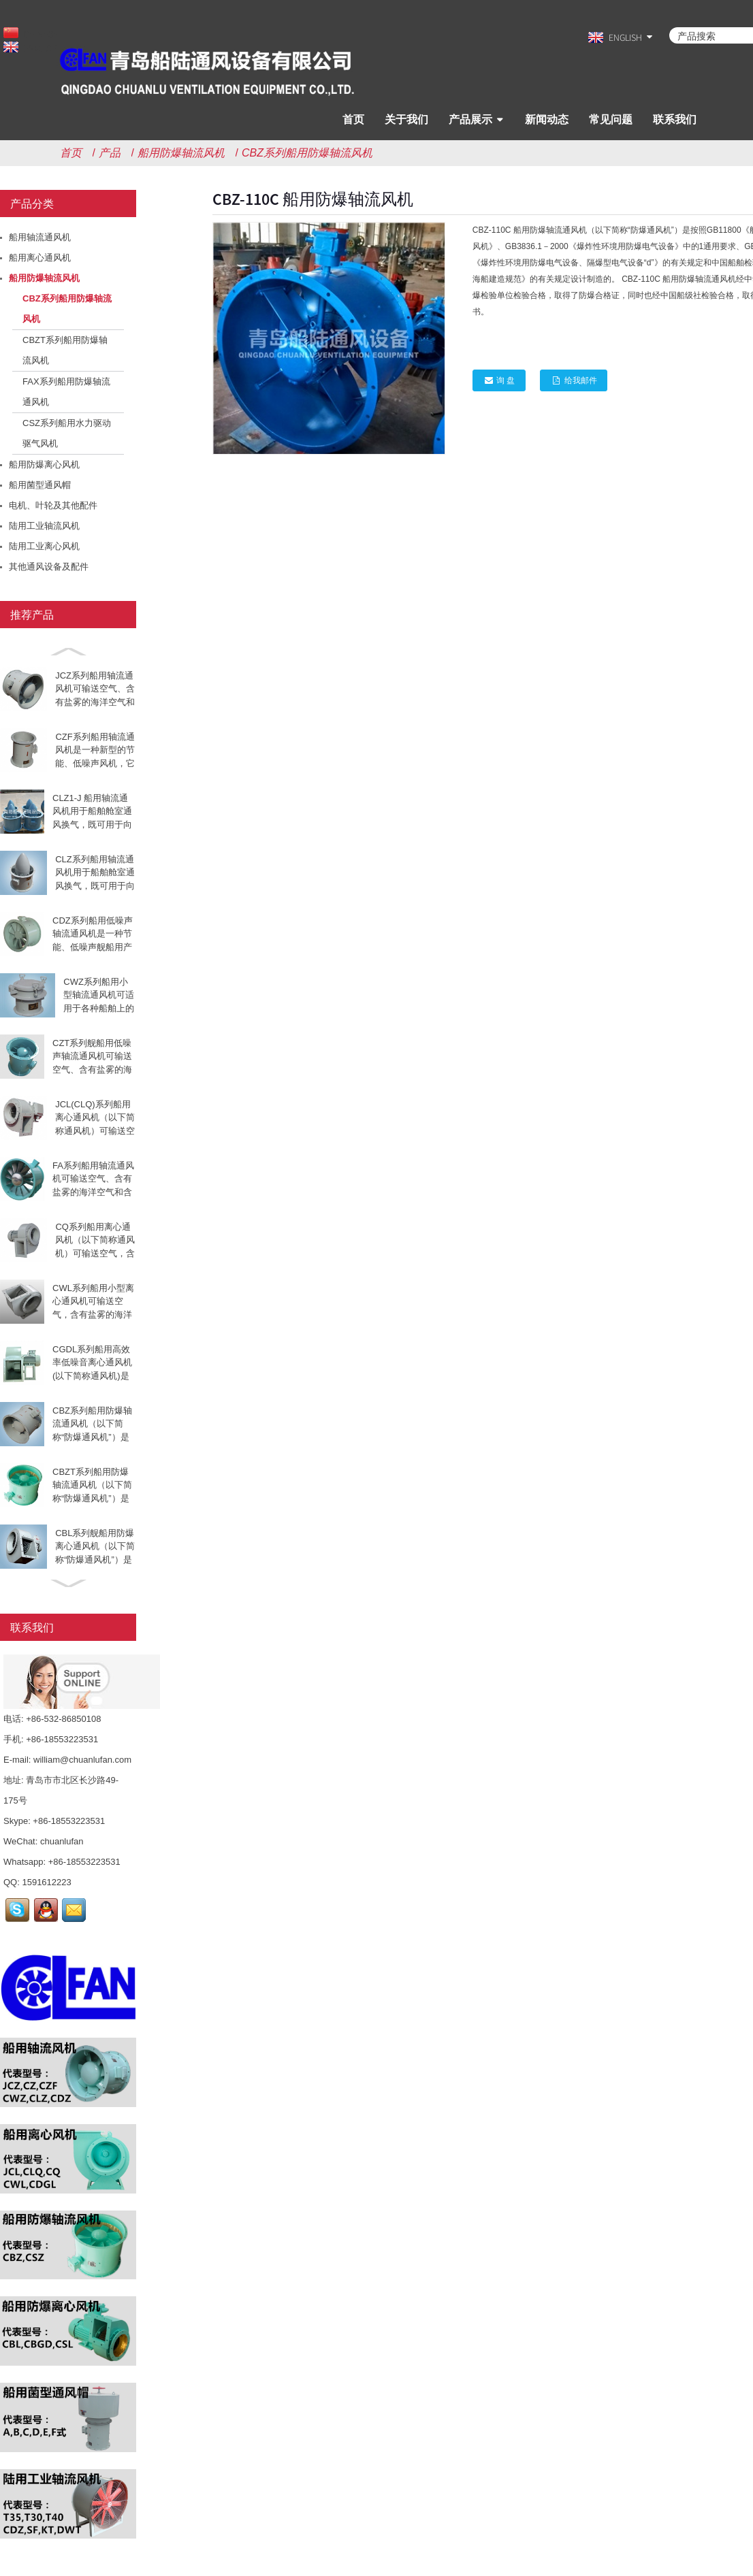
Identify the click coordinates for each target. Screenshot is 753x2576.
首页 (353, 119)
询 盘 (506, 380)
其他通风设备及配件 (49, 566)
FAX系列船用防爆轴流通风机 (66, 391)
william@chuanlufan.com (82, 1760)
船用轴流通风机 (40, 237)
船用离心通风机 (40, 257)
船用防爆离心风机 (44, 464)
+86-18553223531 (69, 1821)
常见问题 (610, 119)
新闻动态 (546, 119)
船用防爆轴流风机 (181, 153)
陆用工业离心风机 (44, 546)
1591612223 (46, 1882)
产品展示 (470, 119)
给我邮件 (582, 380)
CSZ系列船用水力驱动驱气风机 (66, 433)
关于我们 (406, 119)
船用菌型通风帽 (40, 485)
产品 (110, 153)
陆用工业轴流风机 (44, 526)
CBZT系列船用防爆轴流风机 (65, 350)
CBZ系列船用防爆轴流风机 (307, 153)
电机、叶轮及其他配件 (53, 505)
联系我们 (674, 119)
